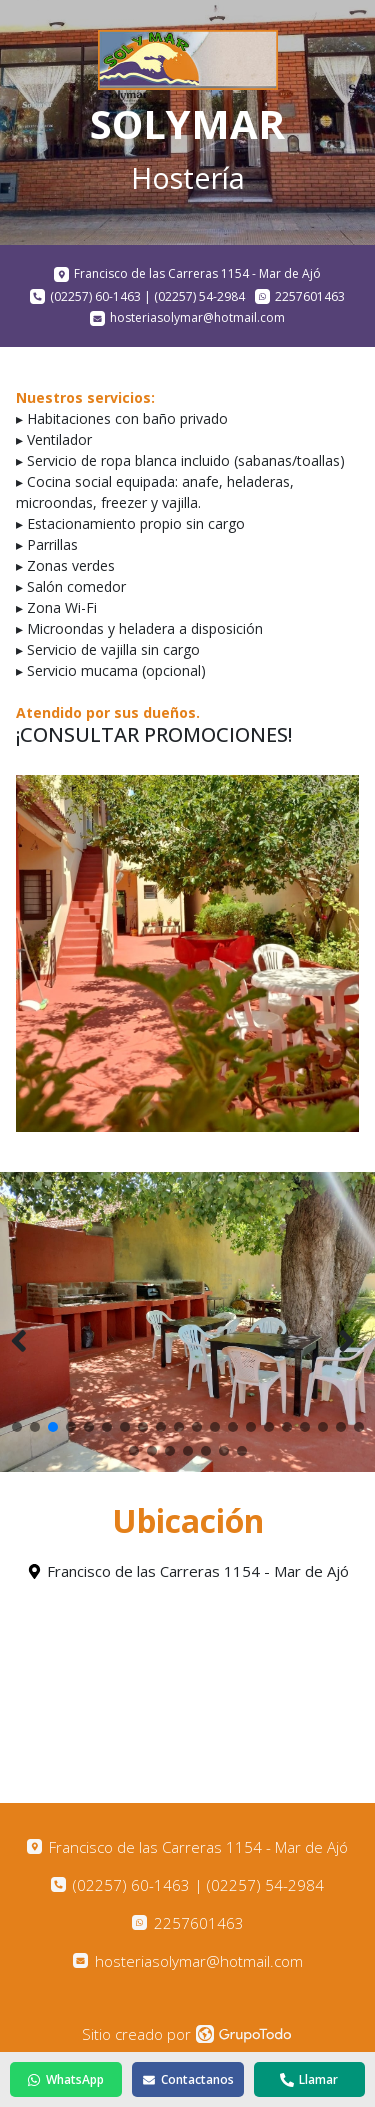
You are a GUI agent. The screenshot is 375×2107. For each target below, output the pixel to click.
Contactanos (188, 2079)
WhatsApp (65, 2079)
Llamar (309, 2079)
